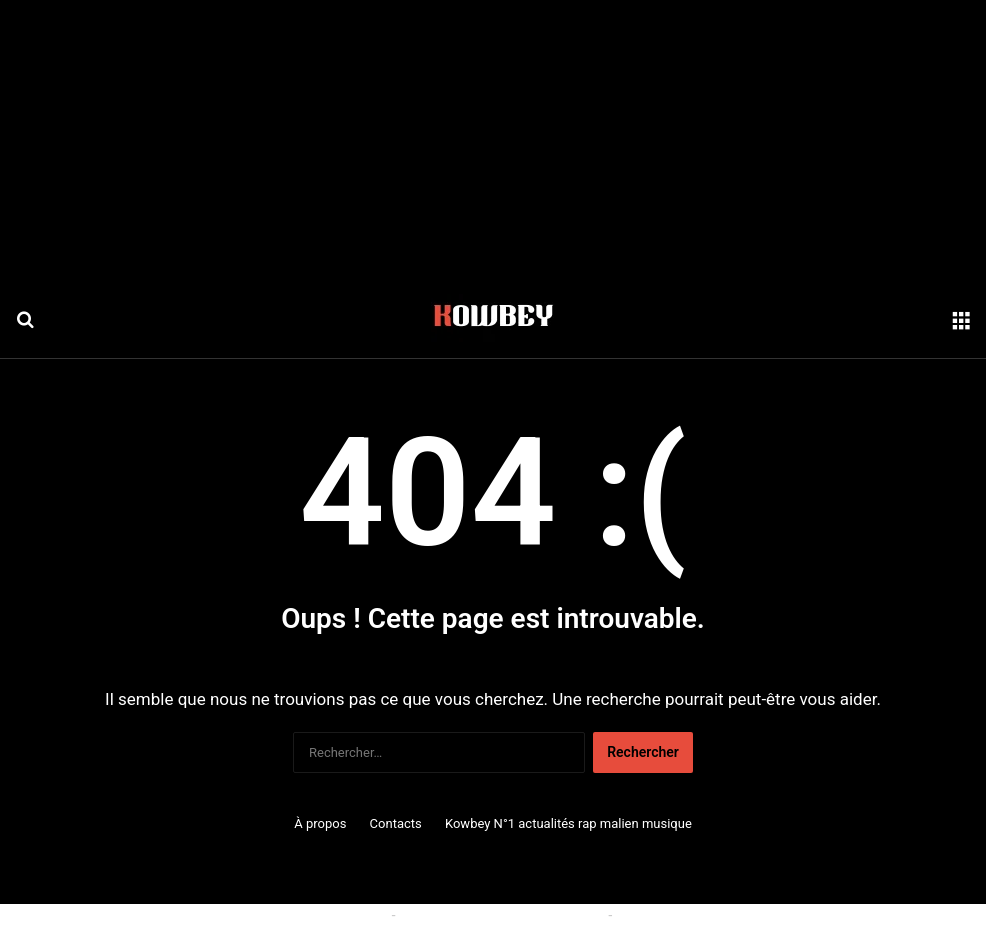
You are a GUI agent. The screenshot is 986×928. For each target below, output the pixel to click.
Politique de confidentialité (698, 915)
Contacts (396, 823)
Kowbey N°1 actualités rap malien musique (568, 823)
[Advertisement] (493, 140)
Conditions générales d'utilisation (502, 915)
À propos (320, 823)
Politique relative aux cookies (297, 915)
